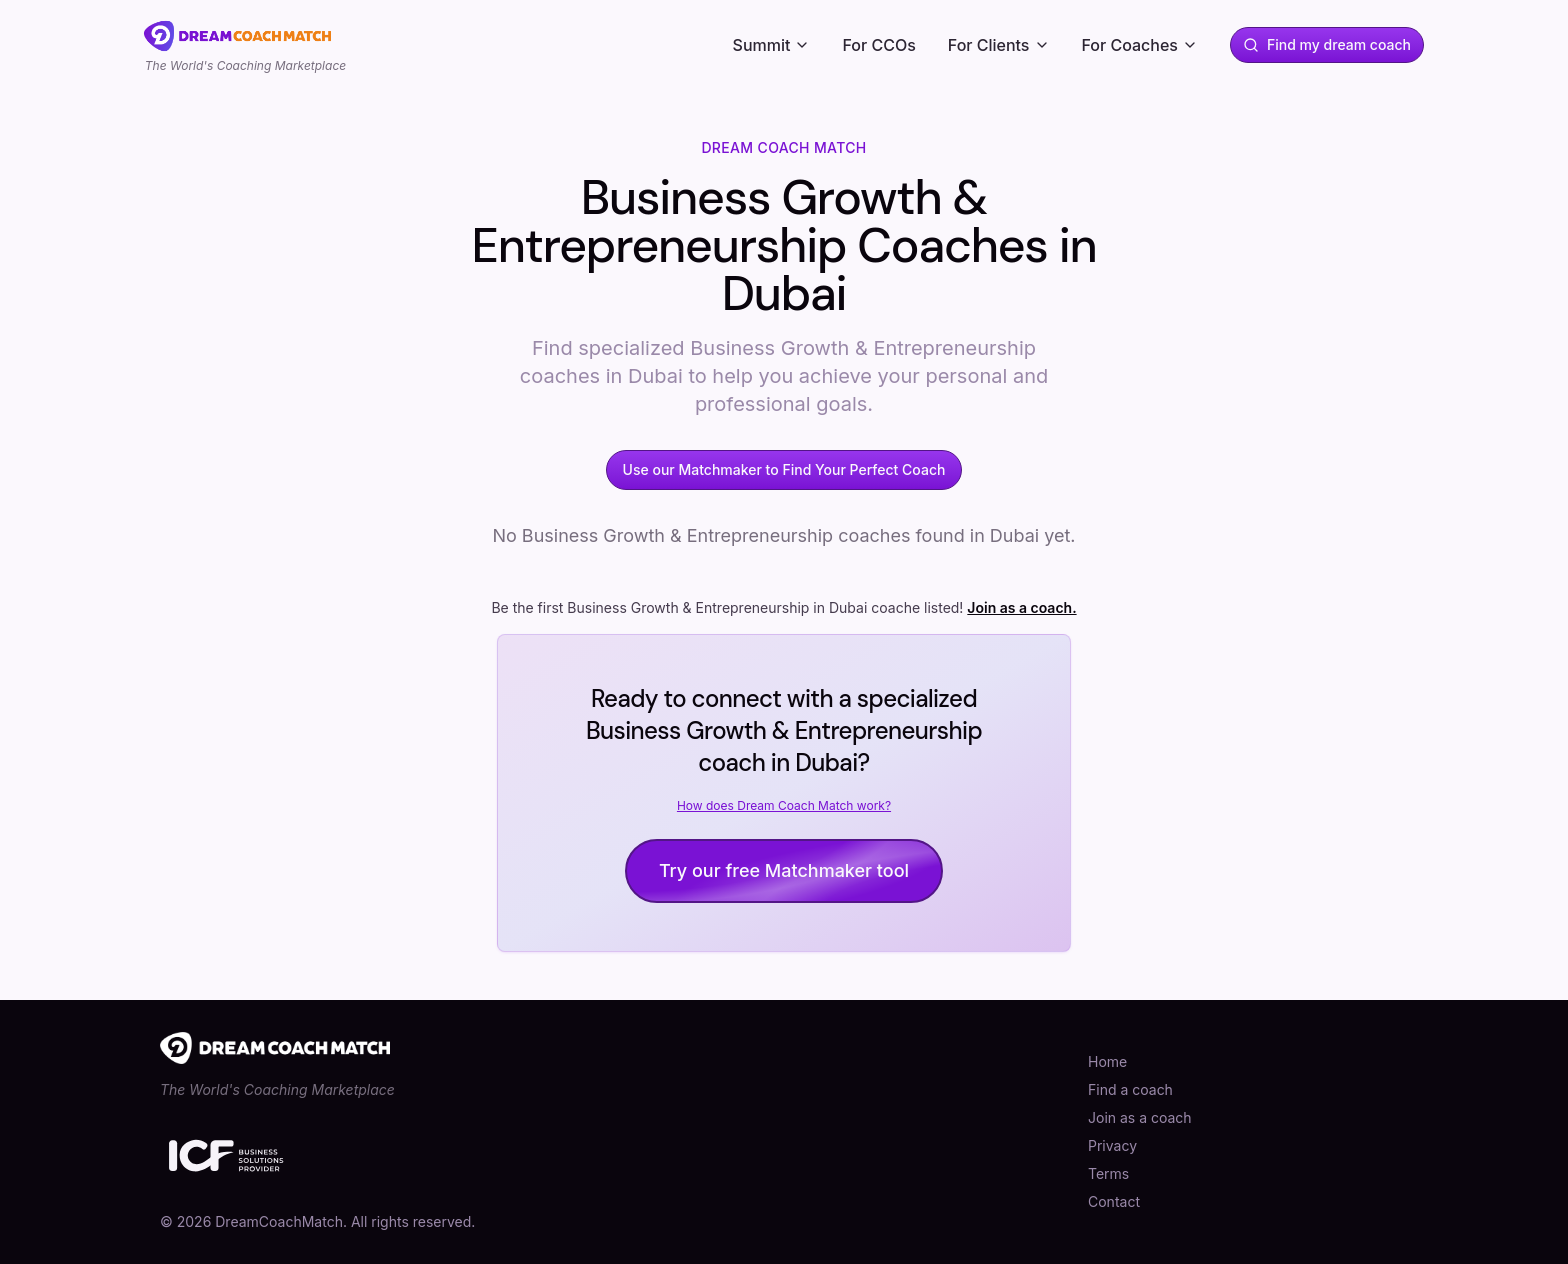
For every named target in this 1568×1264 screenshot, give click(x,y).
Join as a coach (1140, 1117)
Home (1107, 1061)
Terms (1108, 1173)
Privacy (1112, 1145)
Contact (1114, 1201)
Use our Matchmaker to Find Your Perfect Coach (784, 469)
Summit (772, 45)
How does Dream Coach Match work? (784, 805)
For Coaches (1140, 45)
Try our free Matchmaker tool (784, 870)
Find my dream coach (1327, 44)
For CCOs (878, 45)
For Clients (999, 45)
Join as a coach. (1021, 607)
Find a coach (1130, 1089)
